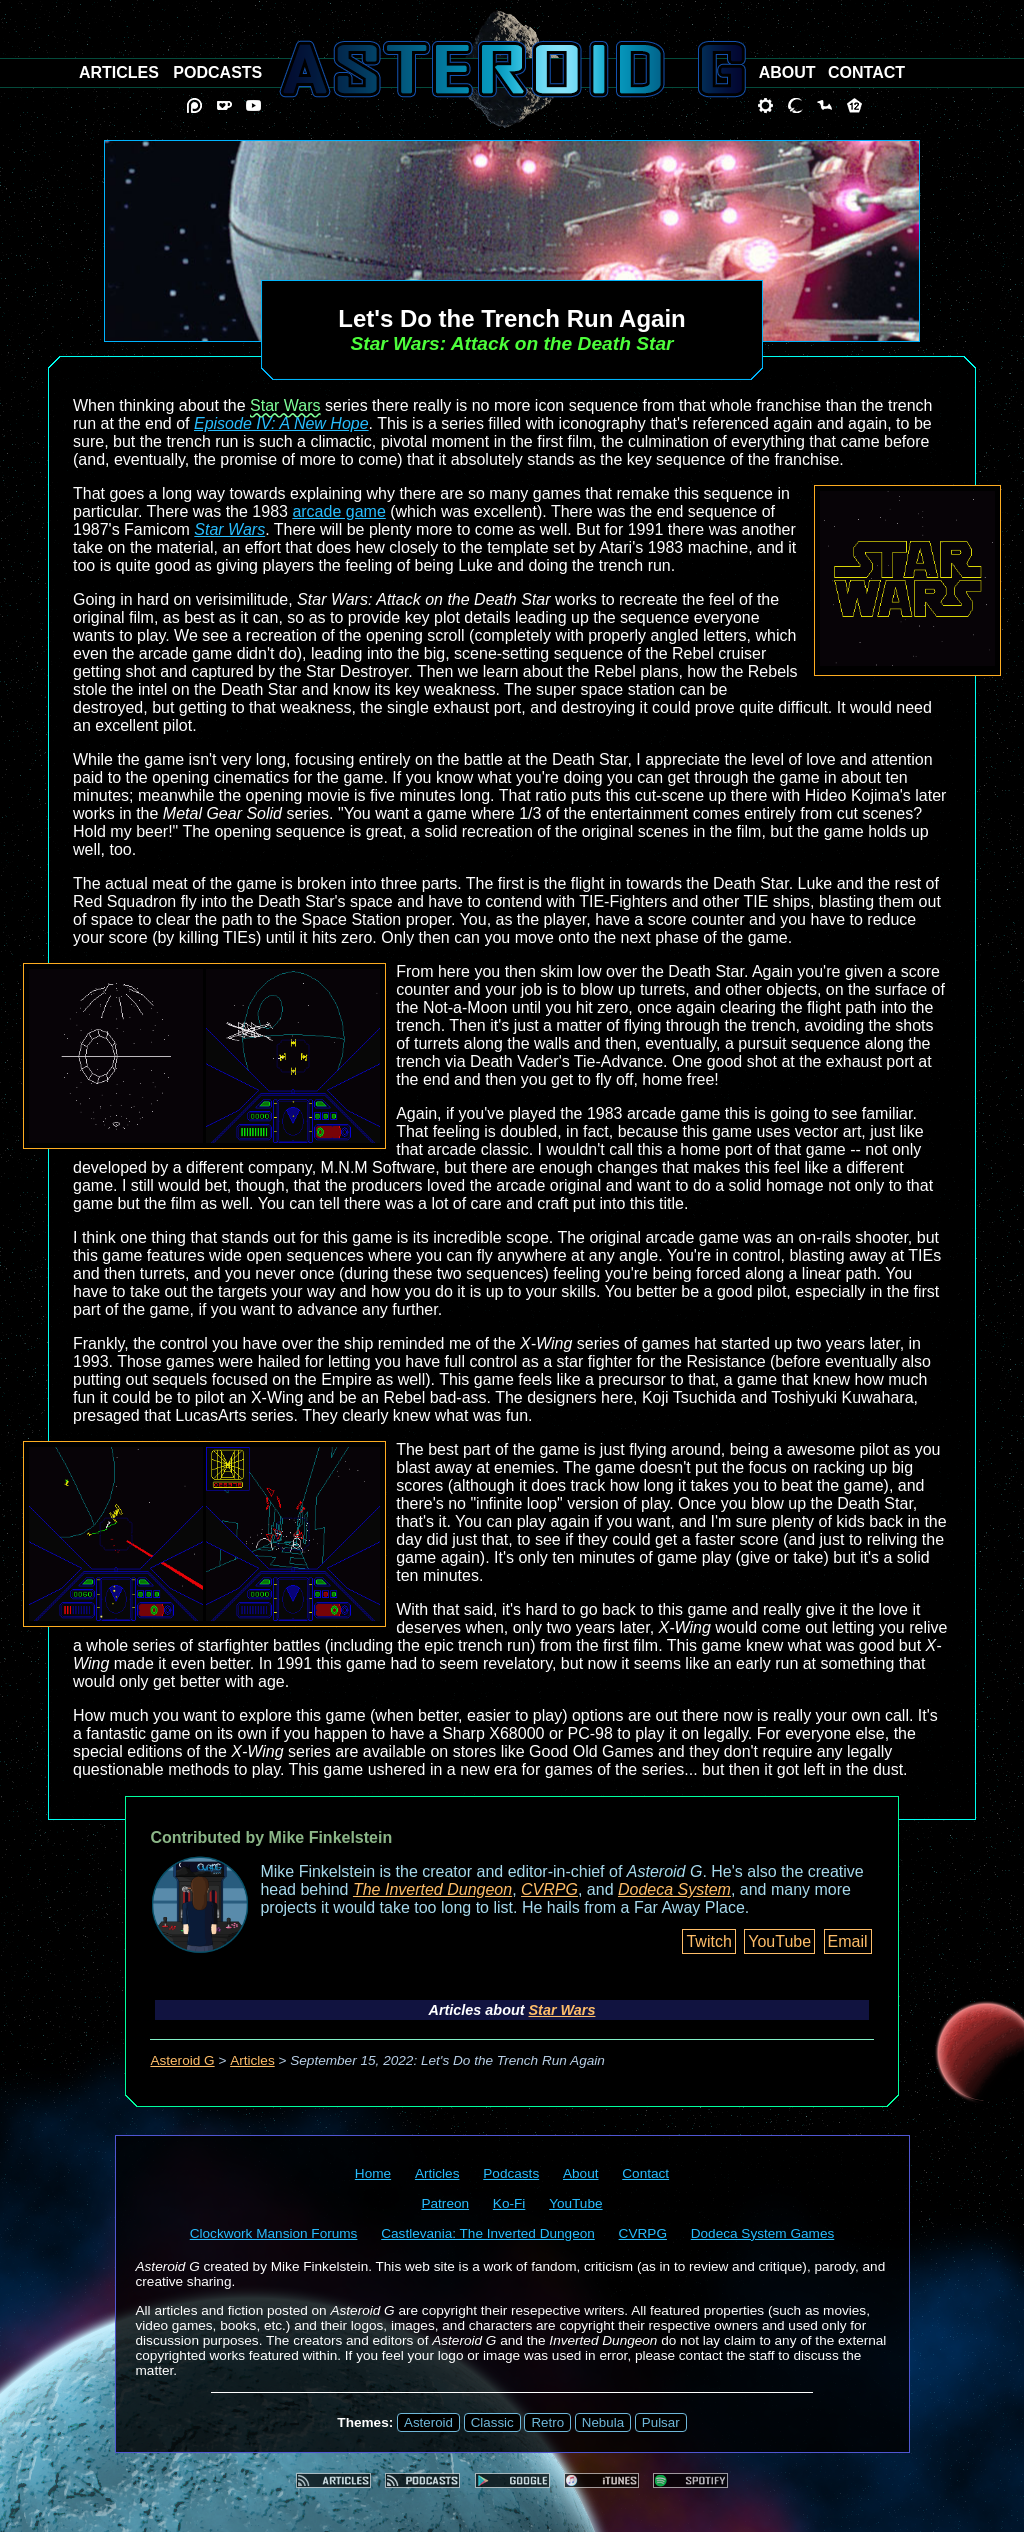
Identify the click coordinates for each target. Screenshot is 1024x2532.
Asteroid (428, 2422)
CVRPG (549, 1889)
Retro (547, 2422)
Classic (492, 2422)
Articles (252, 2060)
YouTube (779, 1941)
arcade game (338, 511)
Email (848, 1941)
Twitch (708, 1941)
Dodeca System (674, 1889)
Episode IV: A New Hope (281, 423)
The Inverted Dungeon (432, 1889)
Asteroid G (182, 2060)
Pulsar (661, 2422)
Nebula (603, 2422)
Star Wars (285, 405)
